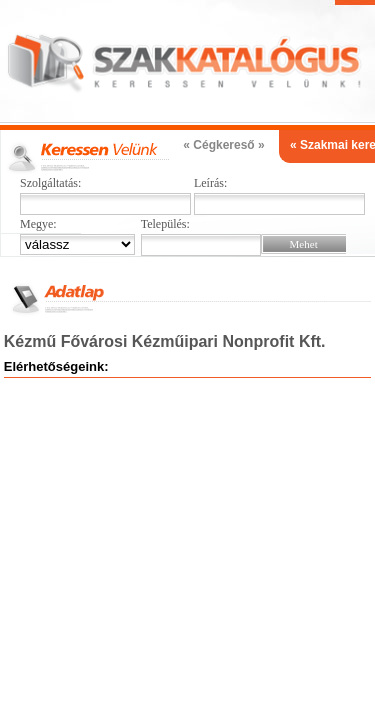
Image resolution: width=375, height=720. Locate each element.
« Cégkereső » (223, 145)
